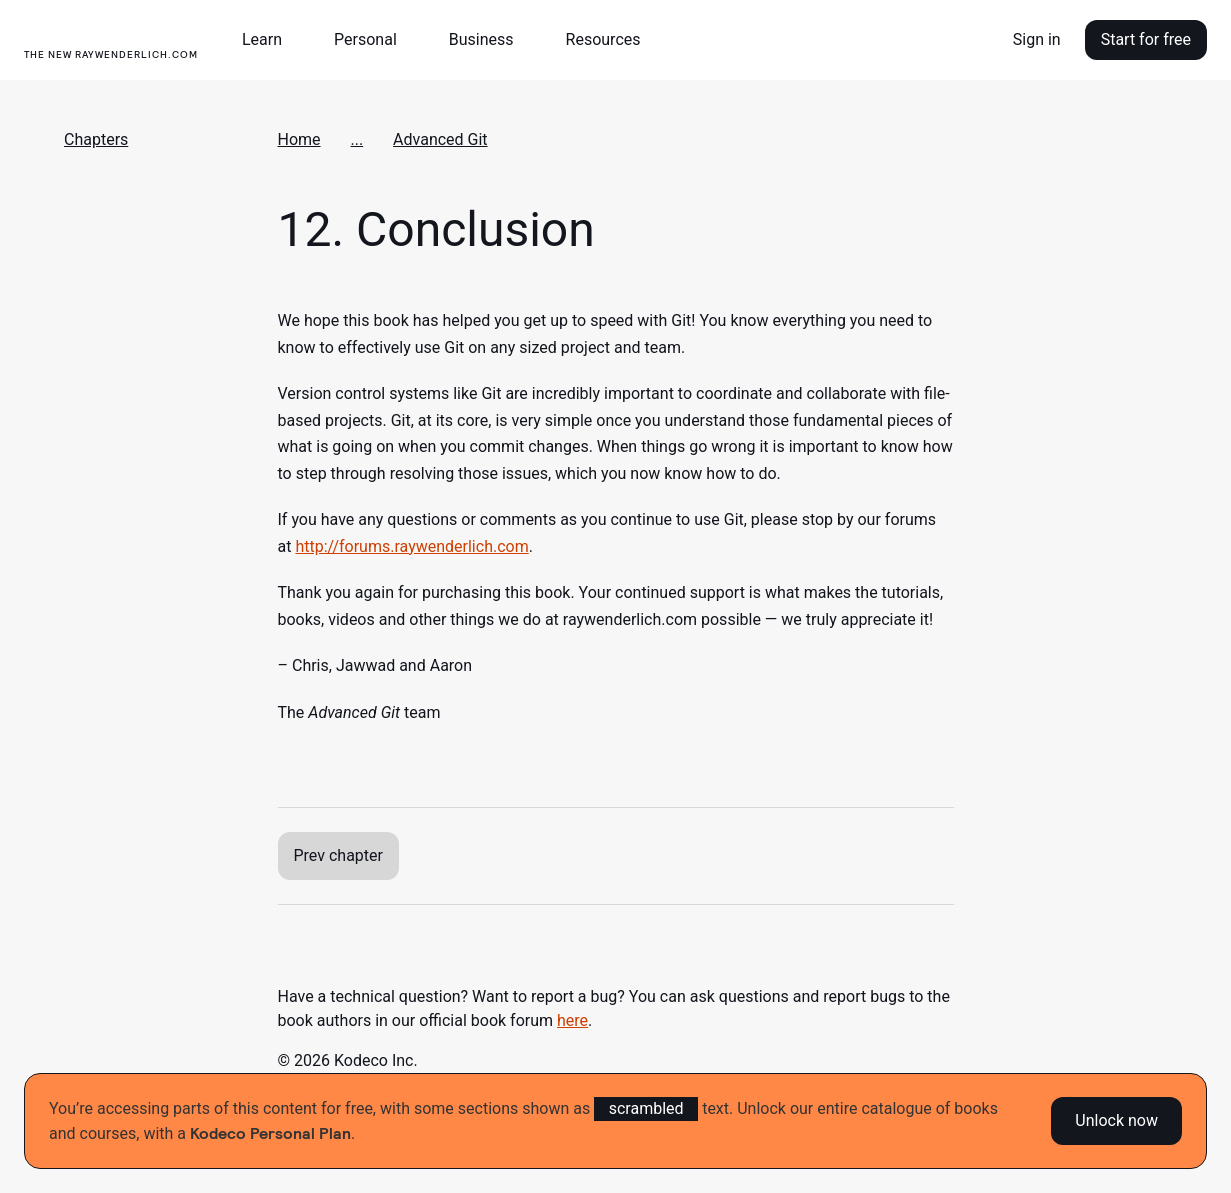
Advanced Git (440, 139)
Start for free (1146, 39)
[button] (270, 40)
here (572, 1020)
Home (299, 139)
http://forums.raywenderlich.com (411, 546)
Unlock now (1116, 1120)
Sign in (1037, 39)
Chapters (96, 139)
